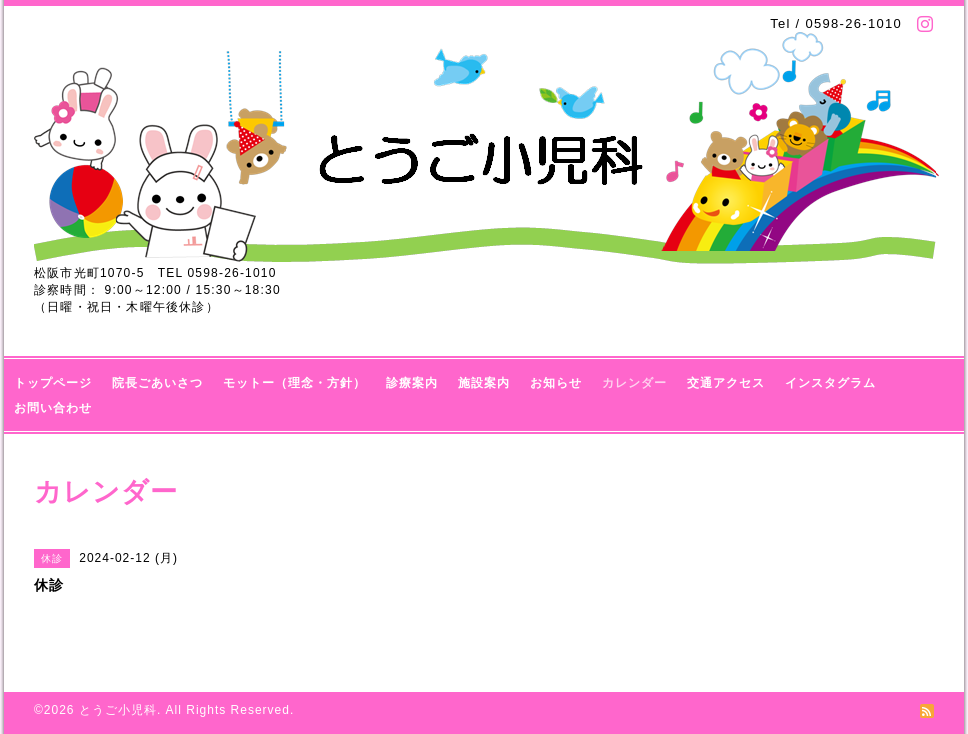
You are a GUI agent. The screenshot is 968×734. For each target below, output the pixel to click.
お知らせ (556, 383)
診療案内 (412, 383)
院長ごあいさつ (157, 383)
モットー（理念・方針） (294, 383)
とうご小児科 (118, 710)
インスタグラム (830, 383)
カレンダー (634, 383)
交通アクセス (726, 383)
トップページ (53, 383)
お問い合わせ (53, 408)
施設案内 (484, 383)
